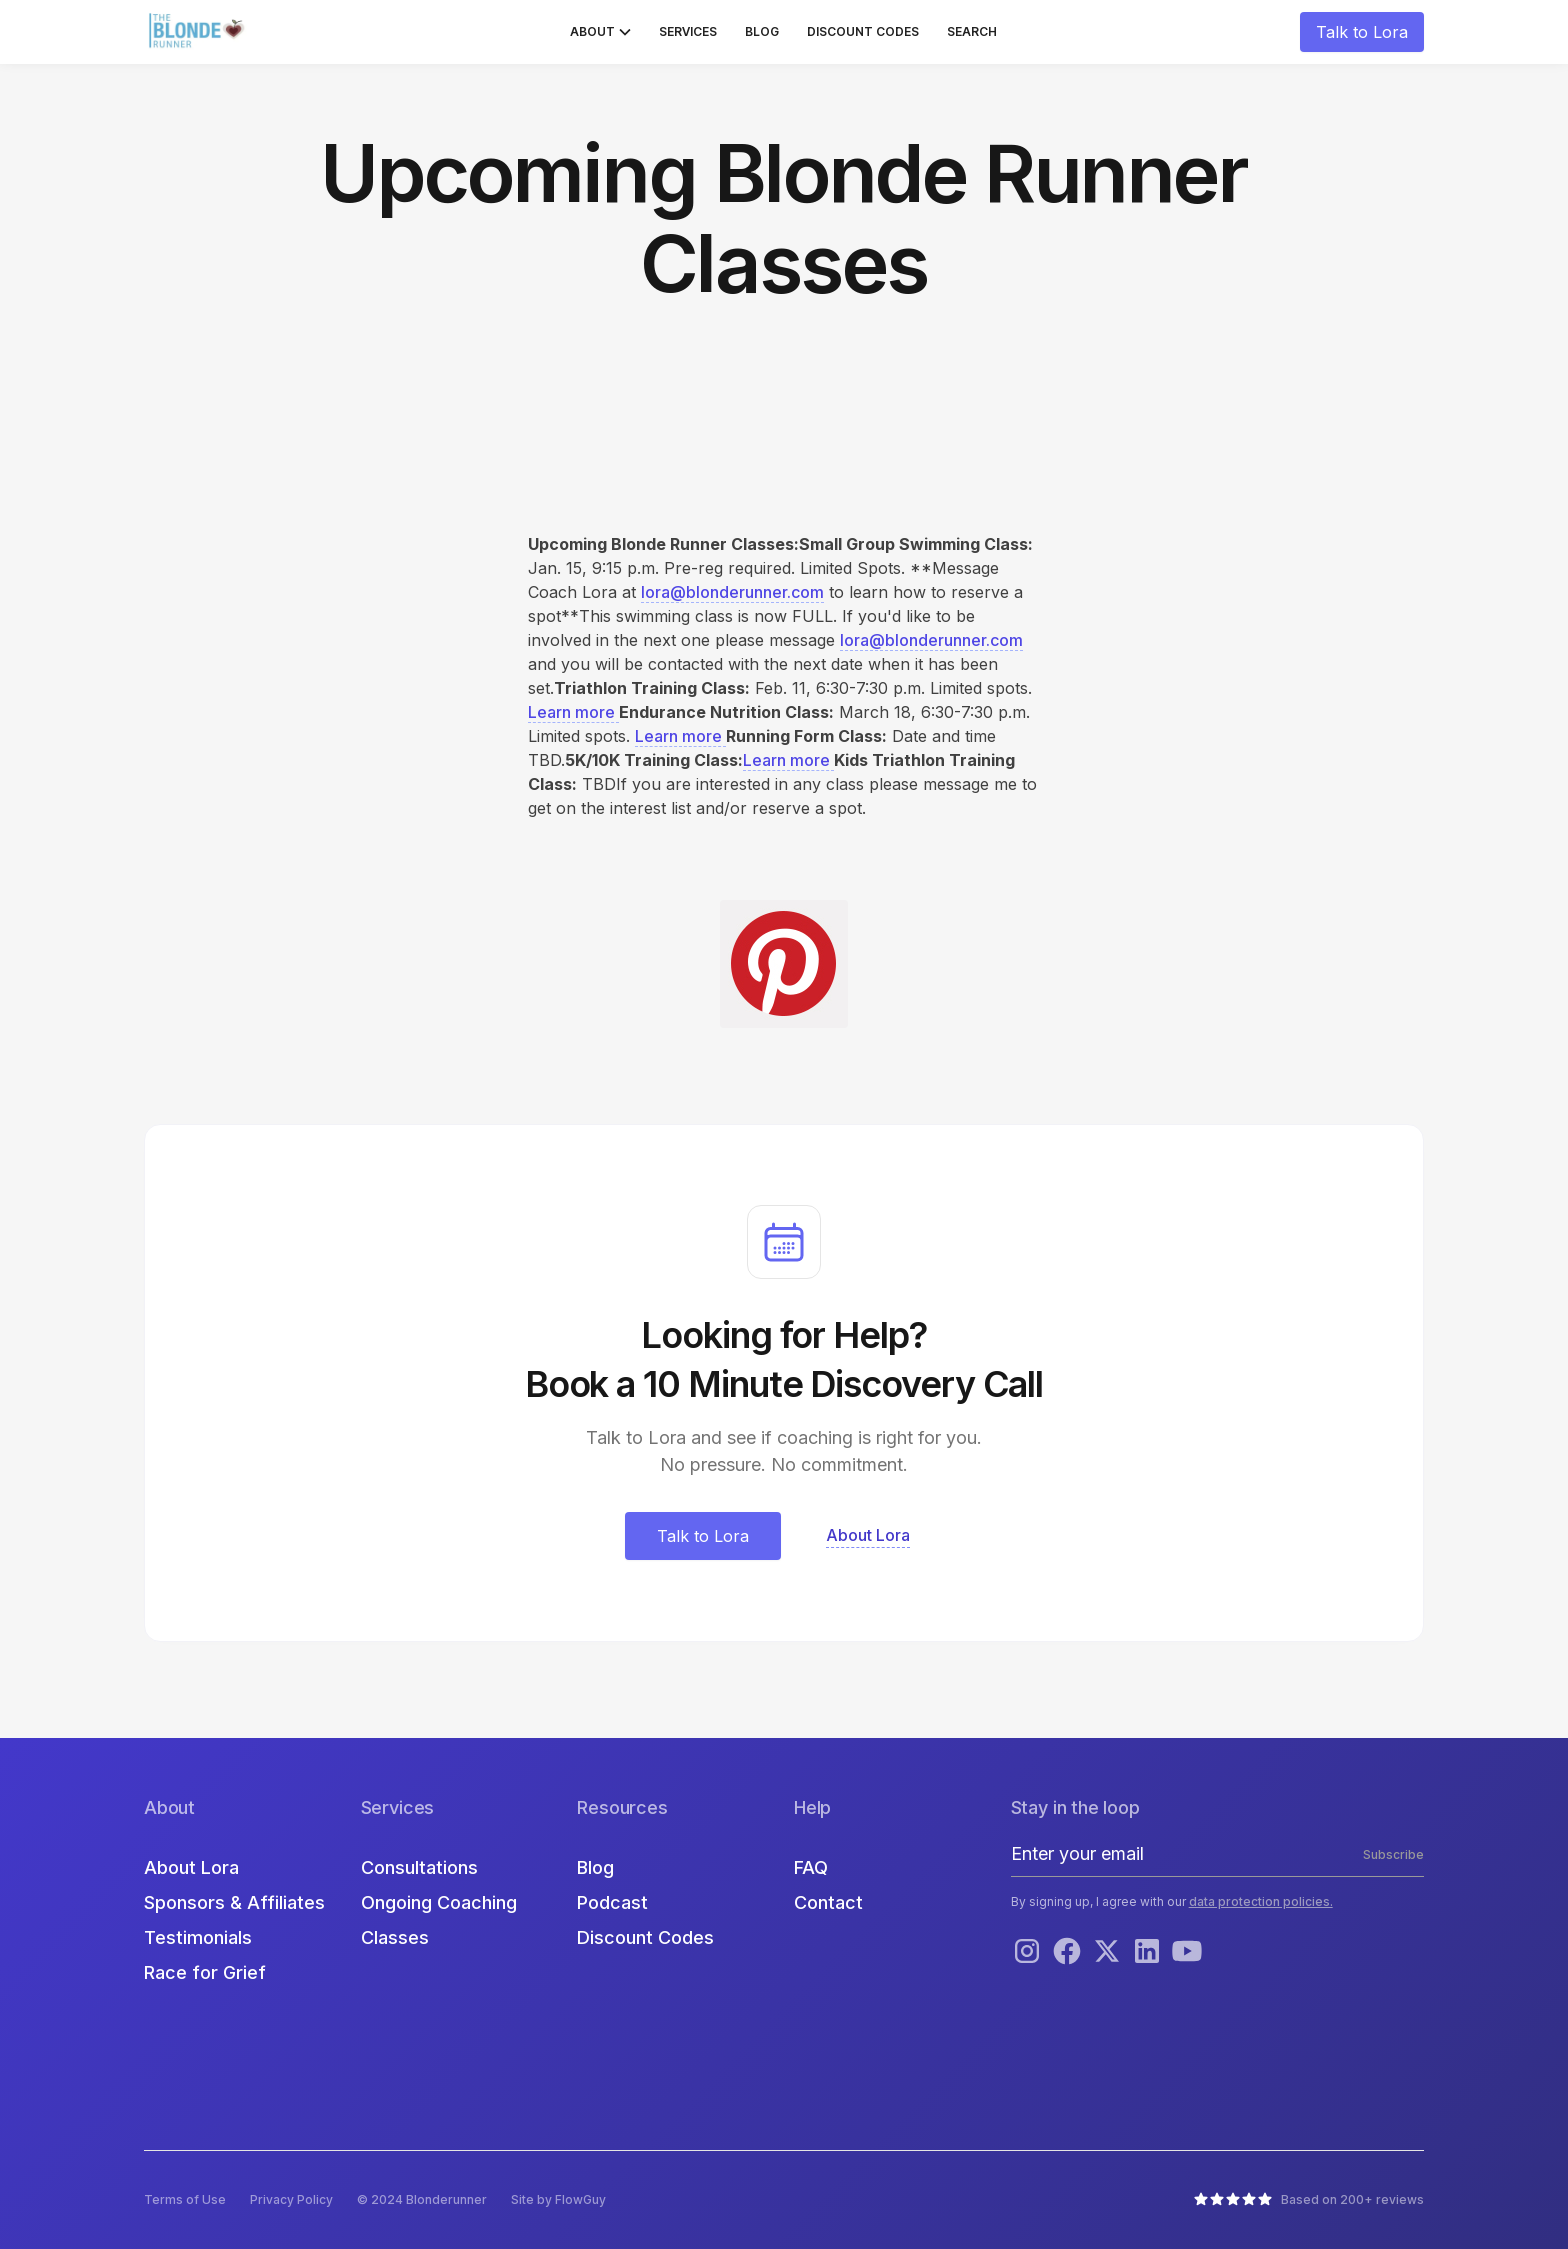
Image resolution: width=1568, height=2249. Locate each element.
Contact (828, 1902)
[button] (600, 32)
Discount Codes (863, 31)
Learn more (573, 712)
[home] (199, 32)
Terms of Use (185, 2199)
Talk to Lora (1362, 32)
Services (688, 31)
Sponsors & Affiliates (234, 1902)
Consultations (419, 1867)
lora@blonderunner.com (732, 592)
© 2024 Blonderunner (422, 2199)
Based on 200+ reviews (1352, 2199)
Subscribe (1393, 1854)
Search (972, 31)
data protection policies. (1261, 1901)
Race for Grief (205, 1972)
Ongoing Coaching (439, 1902)
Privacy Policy (291, 2199)
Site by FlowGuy (558, 2199)
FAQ (811, 1867)
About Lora (191, 1867)
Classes (395, 1937)
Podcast (612, 1902)
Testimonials (198, 1937)
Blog (762, 31)
